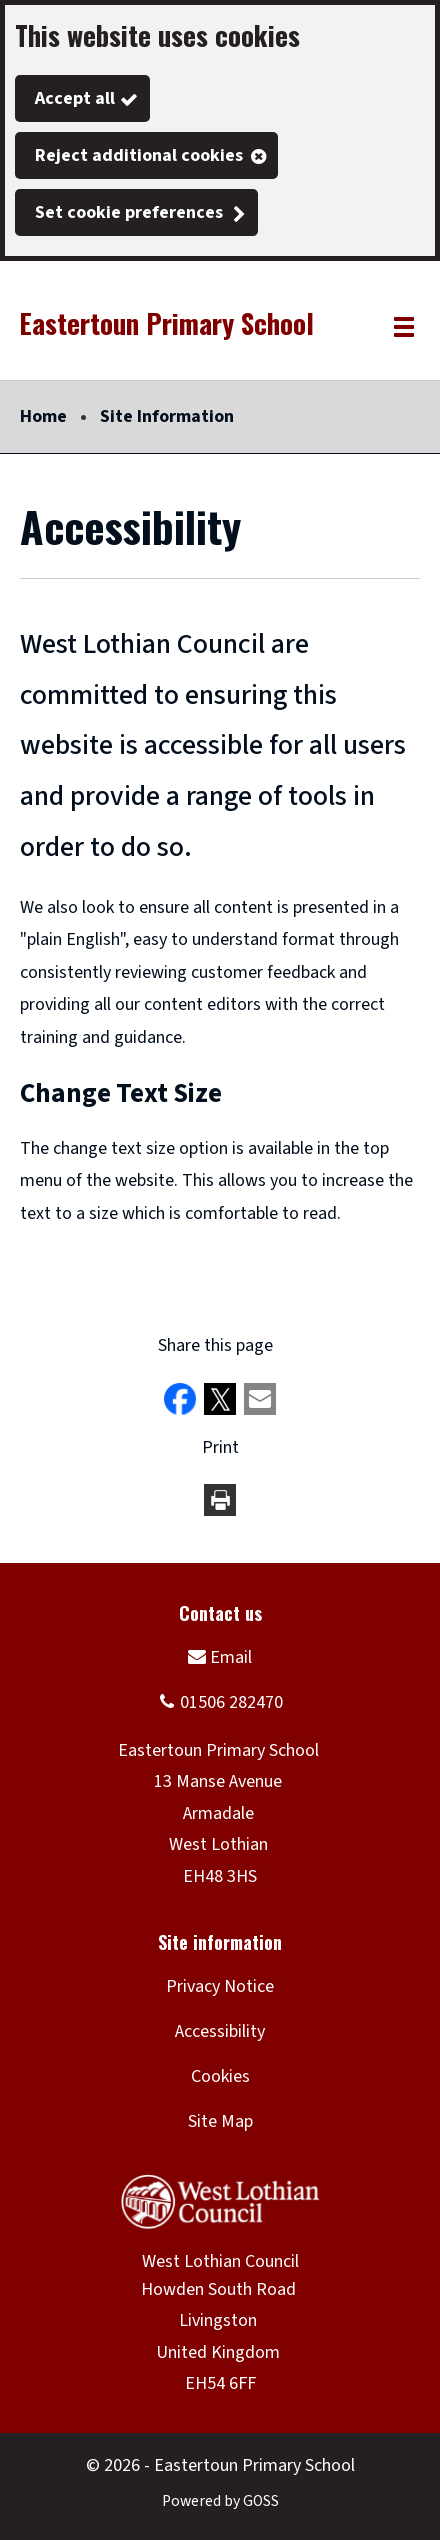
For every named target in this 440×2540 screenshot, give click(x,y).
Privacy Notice (220, 1986)
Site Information (167, 416)
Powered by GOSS (220, 2501)
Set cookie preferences (129, 212)
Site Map (220, 2121)
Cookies (220, 2076)
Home (43, 416)
